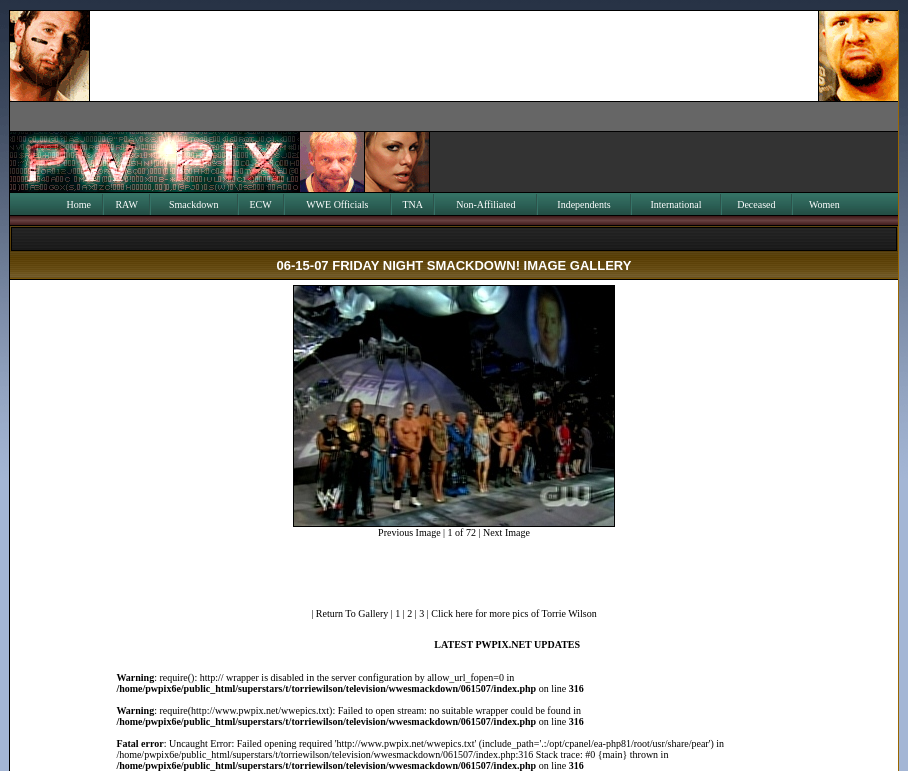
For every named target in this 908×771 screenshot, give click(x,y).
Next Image (506, 532)
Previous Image (409, 532)
